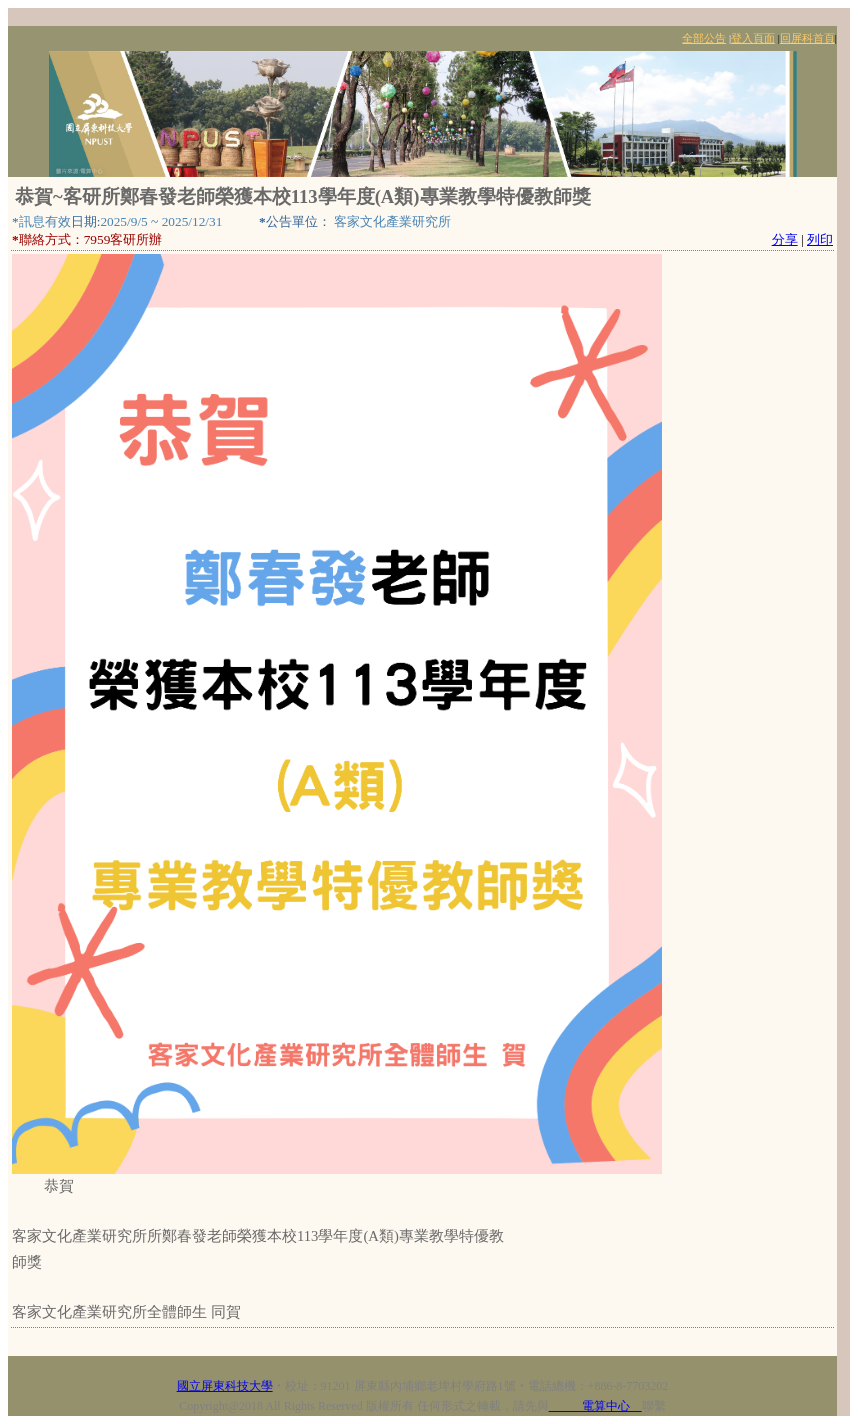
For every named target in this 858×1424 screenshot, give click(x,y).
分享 (785, 239)
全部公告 (704, 38)
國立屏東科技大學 (225, 1386)
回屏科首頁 (807, 38)
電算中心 (595, 1406)
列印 (820, 239)
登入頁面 (753, 38)
